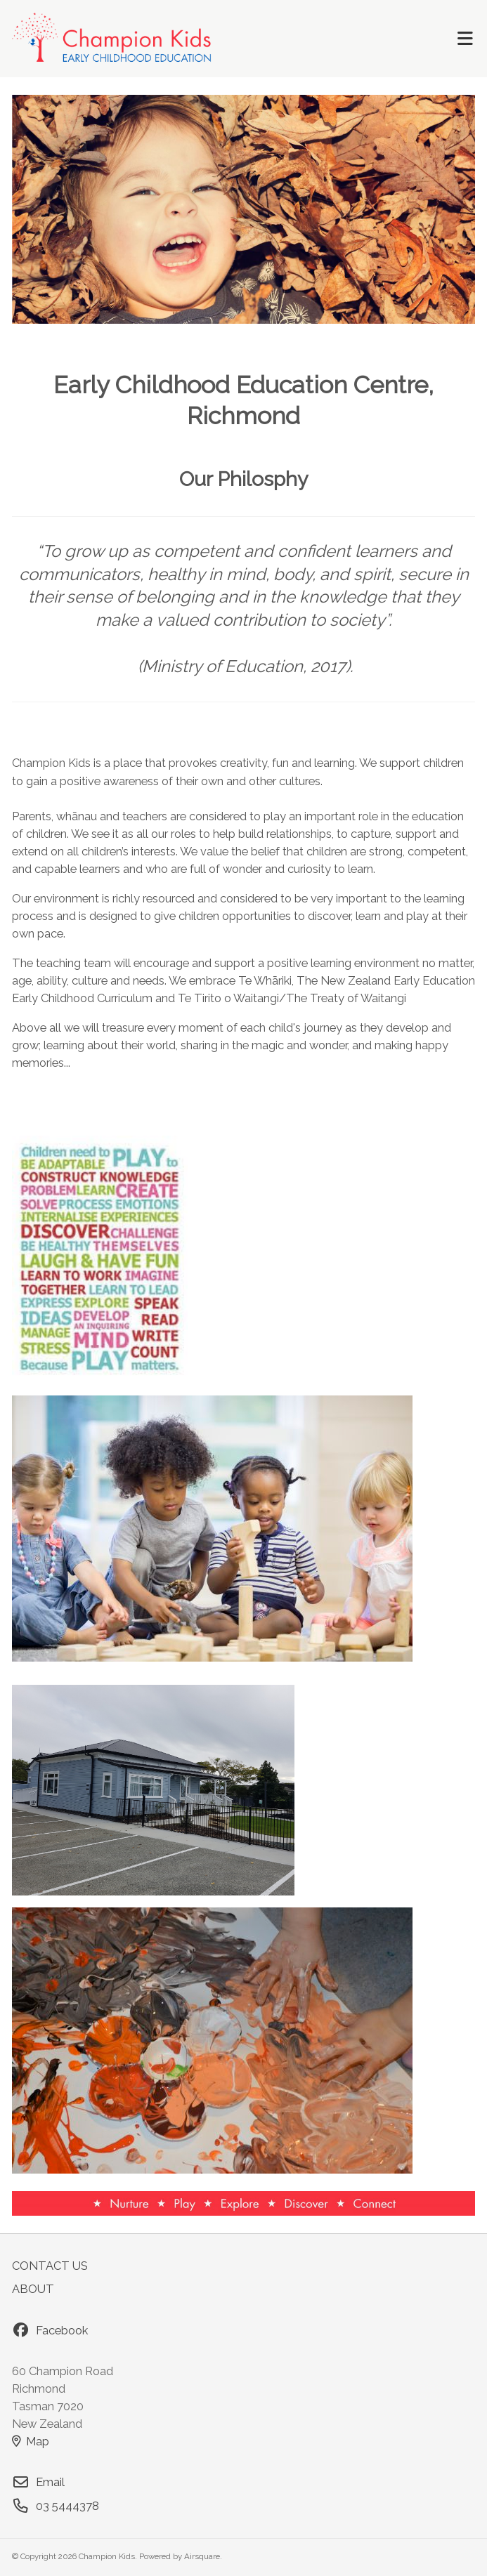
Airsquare (202, 2556)
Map (30, 2441)
